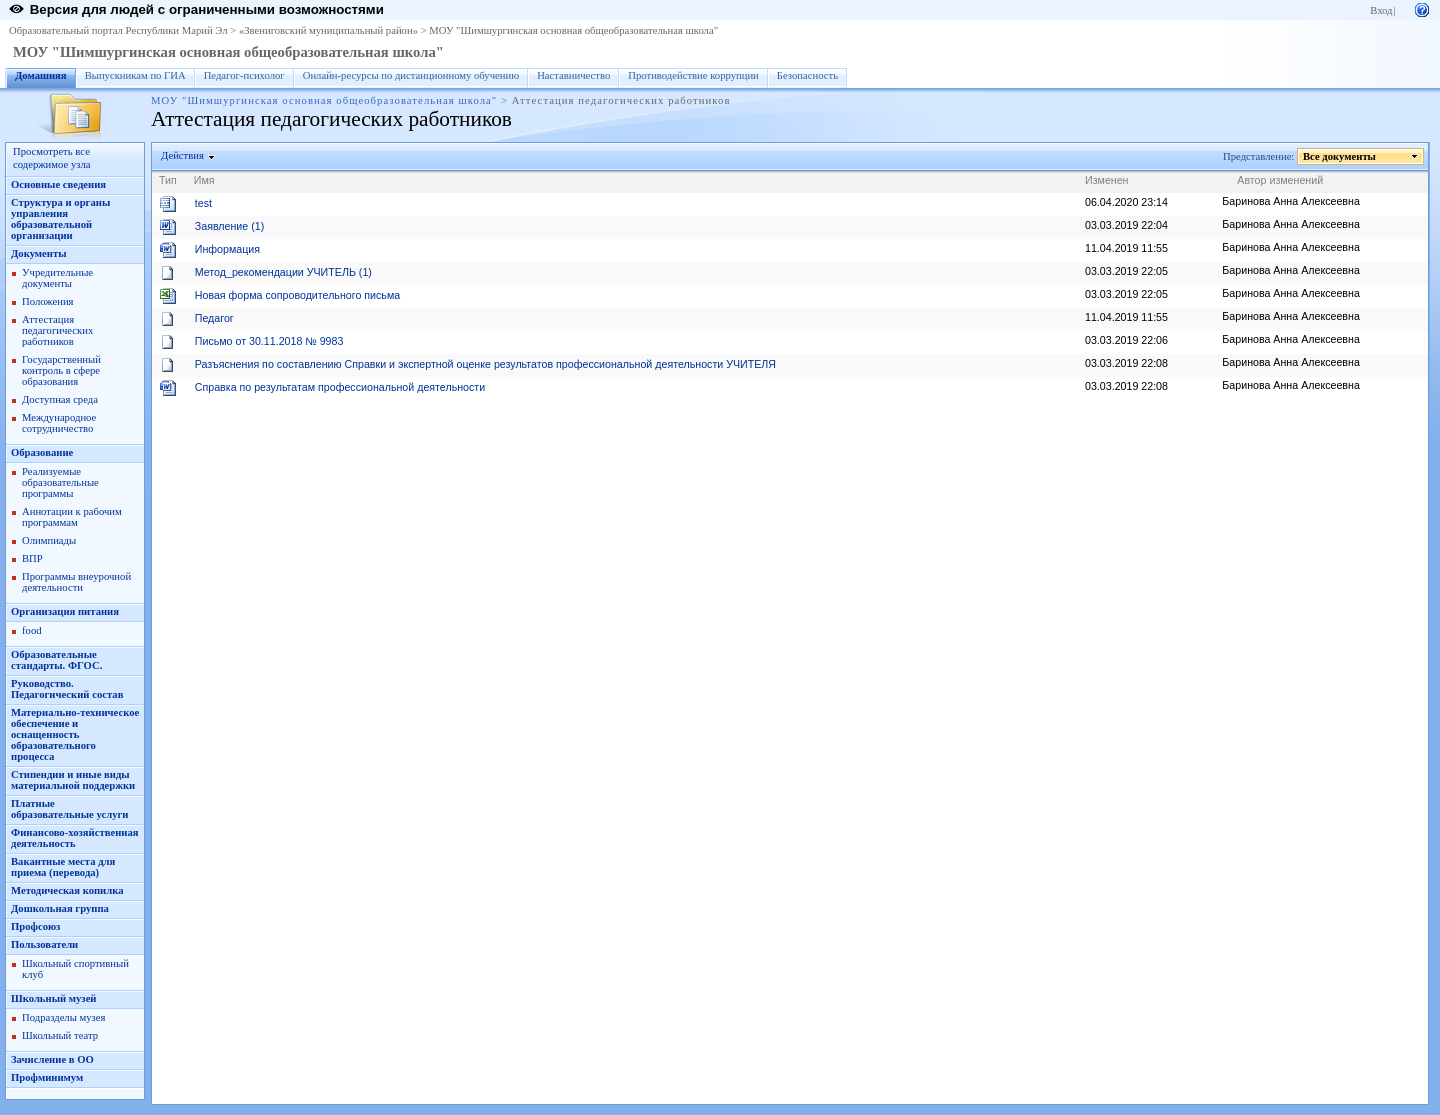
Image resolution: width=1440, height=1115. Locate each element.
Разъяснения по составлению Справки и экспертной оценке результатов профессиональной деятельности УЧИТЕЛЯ (485, 364)
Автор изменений (1280, 180)
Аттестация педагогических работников (57, 330)
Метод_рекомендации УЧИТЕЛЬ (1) (283, 272)
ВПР (32, 558)
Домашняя (41, 75)
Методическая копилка (67, 890)
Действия (183, 155)
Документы (39, 253)
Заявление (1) (229, 226)
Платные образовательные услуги (69, 809)
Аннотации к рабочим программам (72, 517)
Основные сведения (58, 184)
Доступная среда (60, 399)
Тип (168, 180)
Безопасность (807, 75)
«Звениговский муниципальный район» (328, 30)
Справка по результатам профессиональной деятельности (340, 387)
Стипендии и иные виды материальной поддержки (73, 780)
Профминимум (47, 1077)
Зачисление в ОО (52, 1059)
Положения (48, 301)
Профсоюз (35, 926)
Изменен (1107, 180)
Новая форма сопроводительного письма (297, 295)
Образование (42, 452)
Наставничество (573, 75)
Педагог (214, 318)
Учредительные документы (57, 278)
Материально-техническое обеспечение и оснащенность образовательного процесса (75, 734)
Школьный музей (54, 998)
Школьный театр (60, 1035)
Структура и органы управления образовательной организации (60, 219)
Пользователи (44, 944)
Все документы (1340, 156)
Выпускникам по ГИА (135, 75)
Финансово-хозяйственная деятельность (75, 838)
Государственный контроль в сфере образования (61, 370)
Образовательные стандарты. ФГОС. (56, 660)
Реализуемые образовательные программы (60, 482)
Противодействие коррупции (693, 75)
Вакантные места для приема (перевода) (63, 867)
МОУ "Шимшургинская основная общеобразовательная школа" (573, 30)
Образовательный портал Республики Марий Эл (118, 30)
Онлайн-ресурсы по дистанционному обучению (411, 75)
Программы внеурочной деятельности (76, 582)
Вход (1381, 10)
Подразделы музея (63, 1017)
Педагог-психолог (244, 75)
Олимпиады (49, 540)
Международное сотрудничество (59, 423)
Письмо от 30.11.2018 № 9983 (269, 341)
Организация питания (65, 611)
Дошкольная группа (60, 908)
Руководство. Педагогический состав (67, 689)
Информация (227, 249)
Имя (204, 180)
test (203, 203)
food (32, 630)
